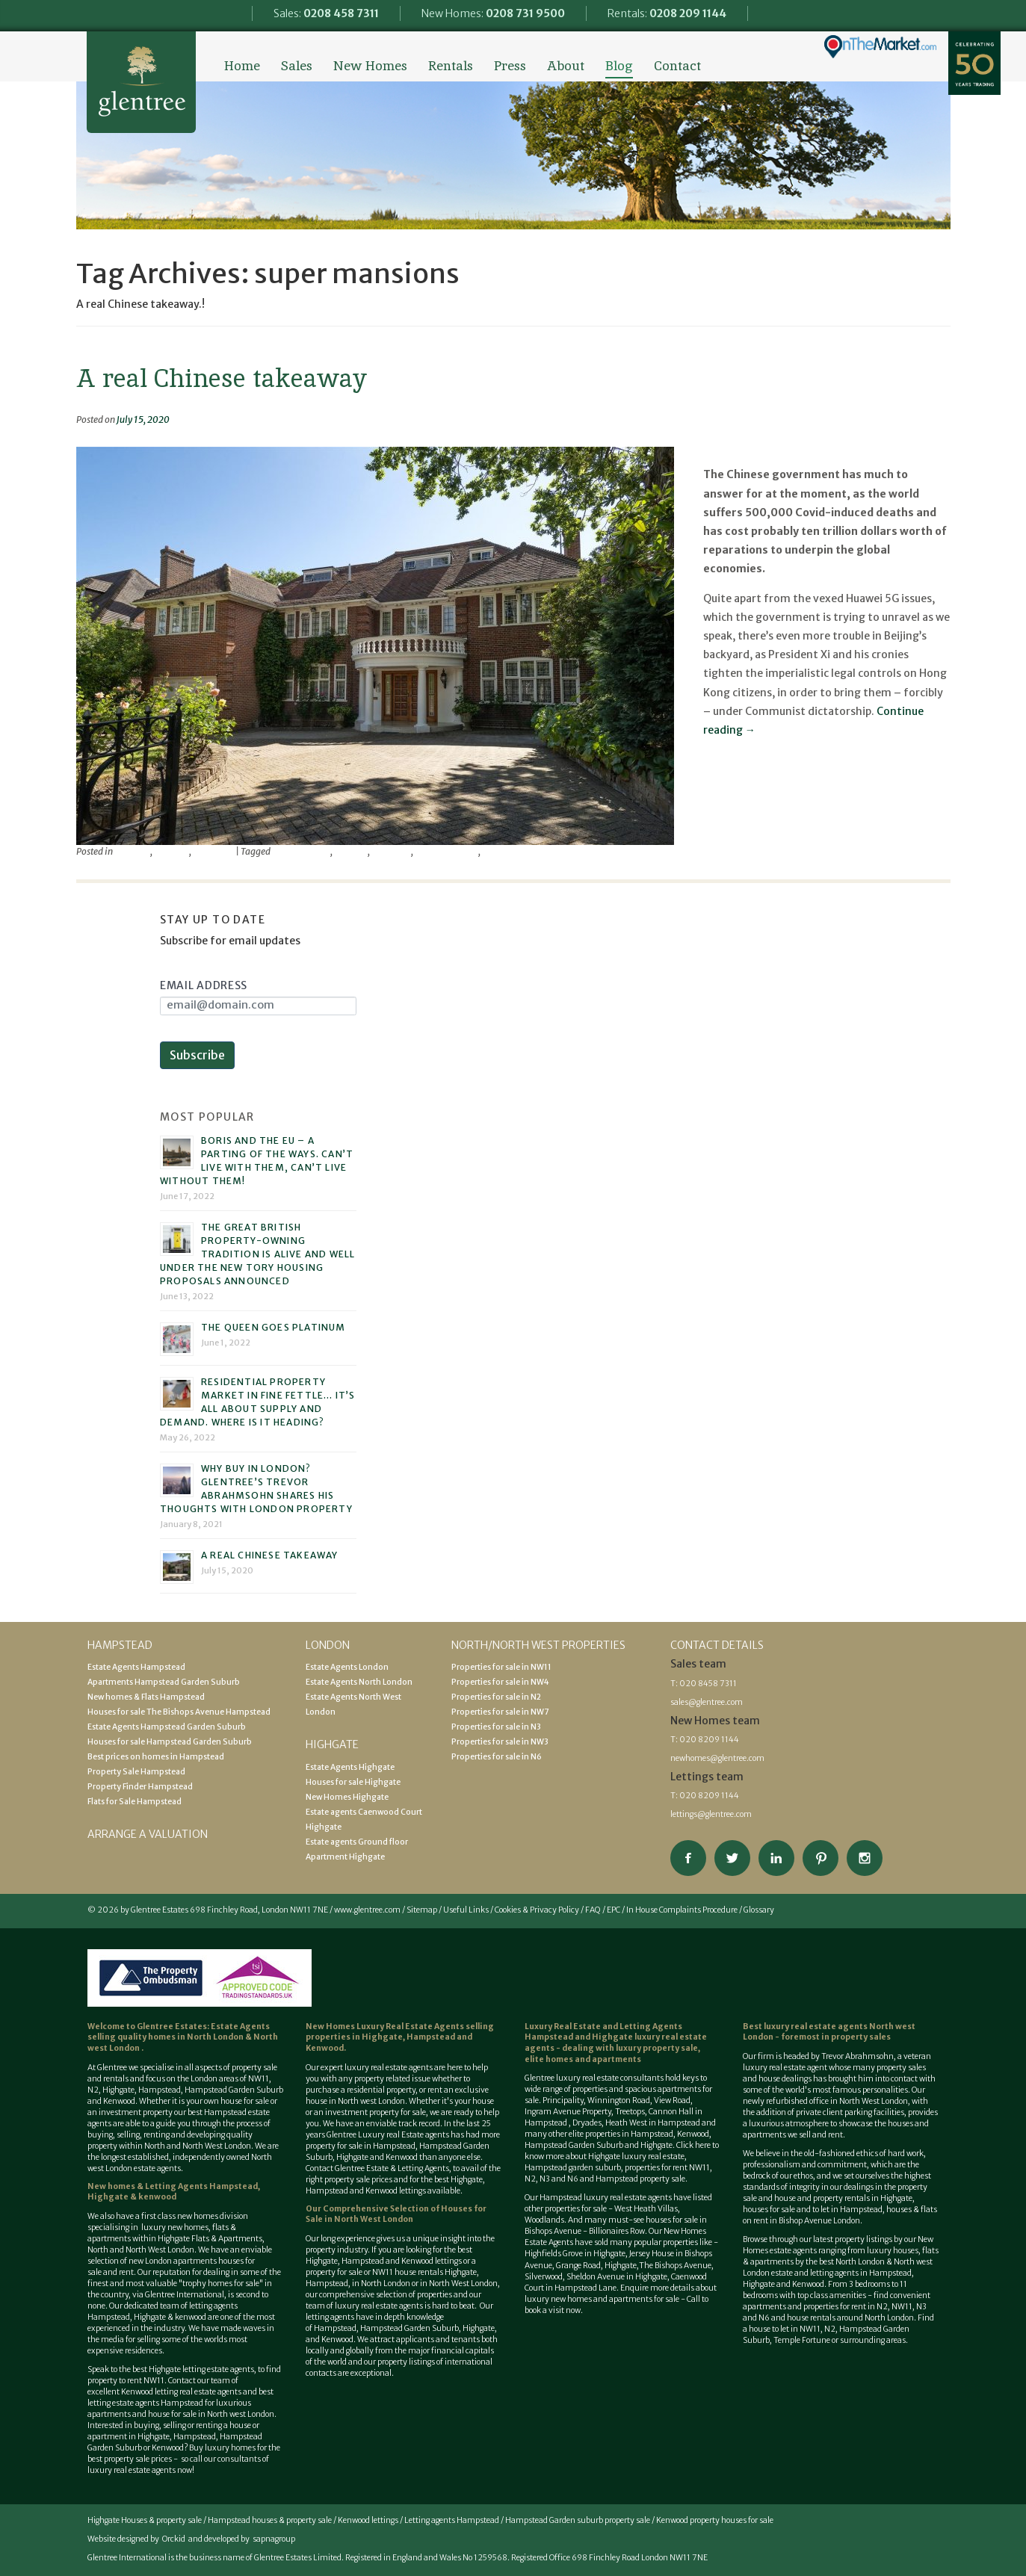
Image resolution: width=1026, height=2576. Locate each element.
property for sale (397, 2112)
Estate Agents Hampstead (136, 1667)
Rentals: (667, 13)
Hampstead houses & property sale (270, 2520)
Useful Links (466, 1910)
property (171, 851)
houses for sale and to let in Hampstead (813, 2209)
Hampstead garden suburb (573, 2168)
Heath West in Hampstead (652, 2123)
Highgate (118, 2090)
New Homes (370, 66)
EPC (613, 1910)
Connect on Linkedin (776, 1858)
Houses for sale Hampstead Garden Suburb (169, 1742)
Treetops (630, 2112)
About (565, 66)
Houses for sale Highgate (353, 1782)
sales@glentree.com (706, 1702)
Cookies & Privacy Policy (537, 1910)
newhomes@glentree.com (717, 1758)
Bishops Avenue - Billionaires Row (585, 2231)
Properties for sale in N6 (496, 1757)
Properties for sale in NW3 (499, 1742)
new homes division (212, 2216)
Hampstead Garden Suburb (234, 2090)
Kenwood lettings (368, 2520)
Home (242, 66)
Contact (677, 66)
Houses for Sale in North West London (396, 2214)
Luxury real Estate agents (403, 2135)
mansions (391, 851)
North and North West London (197, 2146)
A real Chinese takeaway (221, 378)
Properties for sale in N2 (496, 1697)
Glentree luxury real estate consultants (594, 2078)
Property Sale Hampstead (136, 1772)
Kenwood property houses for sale (714, 2520)
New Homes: (493, 13)
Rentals (450, 66)
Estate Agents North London (359, 1682)
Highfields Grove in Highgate (575, 2253)
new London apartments (173, 2261)
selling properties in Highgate (400, 2032)
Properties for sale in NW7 (499, 1712)
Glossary (759, 1910)
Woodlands (544, 2220)
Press (510, 66)
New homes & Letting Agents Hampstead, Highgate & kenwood (173, 2192)
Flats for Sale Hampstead (134, 1801)
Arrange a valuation (147, 1834)
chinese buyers (301, 851)
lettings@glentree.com (711, 1814)
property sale (254, 2067)
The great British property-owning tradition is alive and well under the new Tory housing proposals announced (257, 1254)
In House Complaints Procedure (682, 1910)
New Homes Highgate (347, 1797)
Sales (296, 66)
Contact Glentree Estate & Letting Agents (377, 2168)
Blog (619, 66)
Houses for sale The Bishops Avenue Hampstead (179, 1712)
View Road (672, 2100)
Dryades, (588, 2123)
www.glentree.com (367, 1910)
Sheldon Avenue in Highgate (616, 2277)
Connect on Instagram (865, 1858)
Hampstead (159, 2090)
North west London (240, 2414)
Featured (132, 851)
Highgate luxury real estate (636, 2156)
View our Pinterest (820, 1858)
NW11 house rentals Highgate (424, 2272)
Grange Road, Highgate (595, 2265)
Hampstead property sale (640, 2179)
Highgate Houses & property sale (144, 2520)
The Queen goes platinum (273, 1327)
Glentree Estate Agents (141, 82)
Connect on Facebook (688, 1858)
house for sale (244, 2101)
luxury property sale (657, 2048)
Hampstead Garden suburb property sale (577, 2520)
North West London (463, 2283)
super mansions (446, 851)
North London (216, 2037)
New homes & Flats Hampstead (146, 1697)
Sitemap (422, 1910)
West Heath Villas (646, 2209)
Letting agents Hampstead (451, 2520)
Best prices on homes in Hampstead (155, 1757)
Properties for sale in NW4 (500, 1682)
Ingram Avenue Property (568, 2112)
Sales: (326, 13)
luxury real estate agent (785, 2067)
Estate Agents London (347, 1667)
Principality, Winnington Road (596, 2100)
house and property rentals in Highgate (843, 2198)
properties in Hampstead (629, 2134)
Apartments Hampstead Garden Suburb (163, 1682)
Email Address (203, 985)
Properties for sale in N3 (496, 1727)
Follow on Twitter (732, 1858)
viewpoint (213, 851)
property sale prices (358, 2180)
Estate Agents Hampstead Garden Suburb (166, 1727)
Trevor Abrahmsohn (522, 851)
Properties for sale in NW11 (501, 1667)
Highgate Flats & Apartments (210, 2239)
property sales (861, 2037)
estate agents (409, 2067)
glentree (351, 851)
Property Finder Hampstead (140, 1787)
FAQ (593, 1910)
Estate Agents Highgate (350, 1767)
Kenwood (168, 2448)
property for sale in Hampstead (360, 2146)
